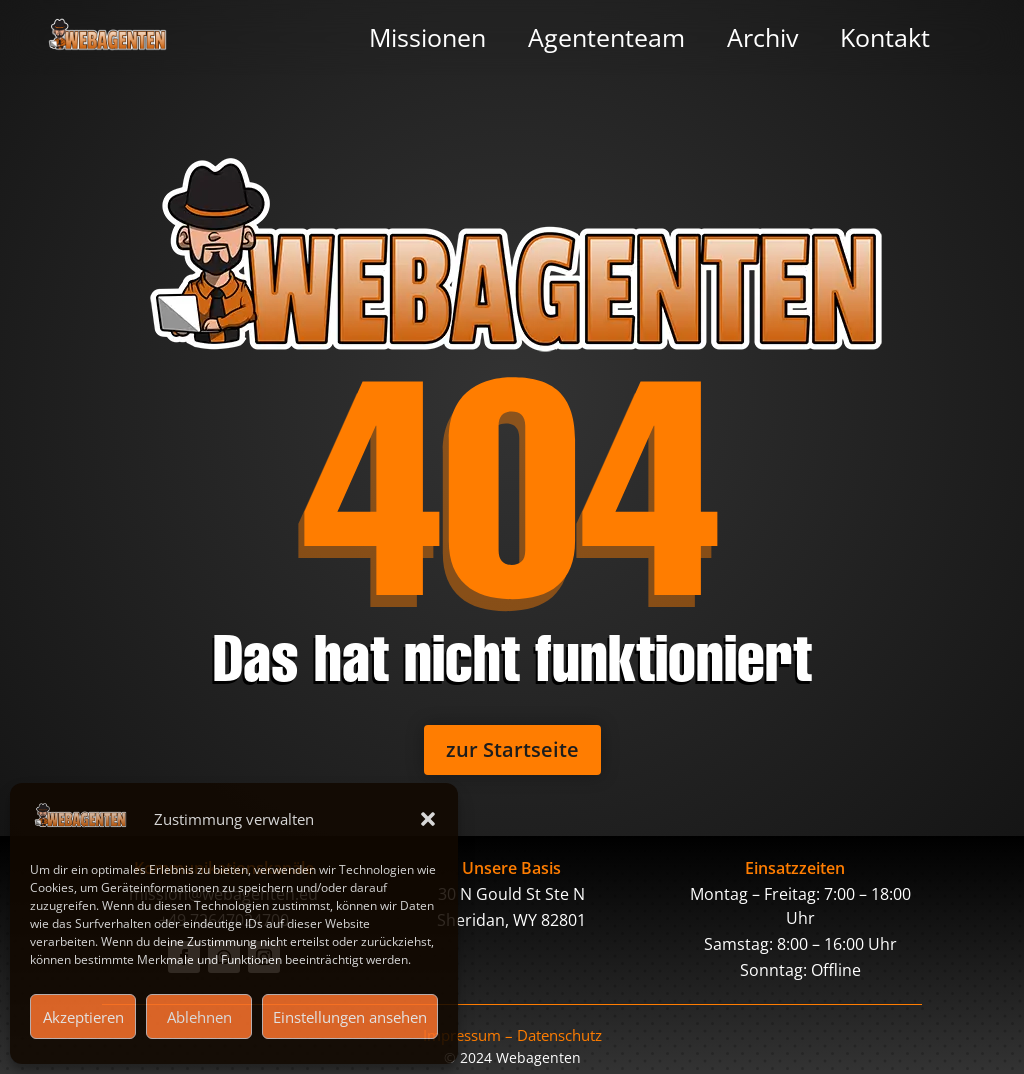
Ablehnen (199, 1017)
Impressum (462, 1035)
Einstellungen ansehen (350, 1017)
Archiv (762, 37)
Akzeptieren (83, 1017)
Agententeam (606, 37)
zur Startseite (512, 749)
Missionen (427, 37)
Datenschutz (559, 1035)
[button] (428, 819)
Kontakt (885, 37)
